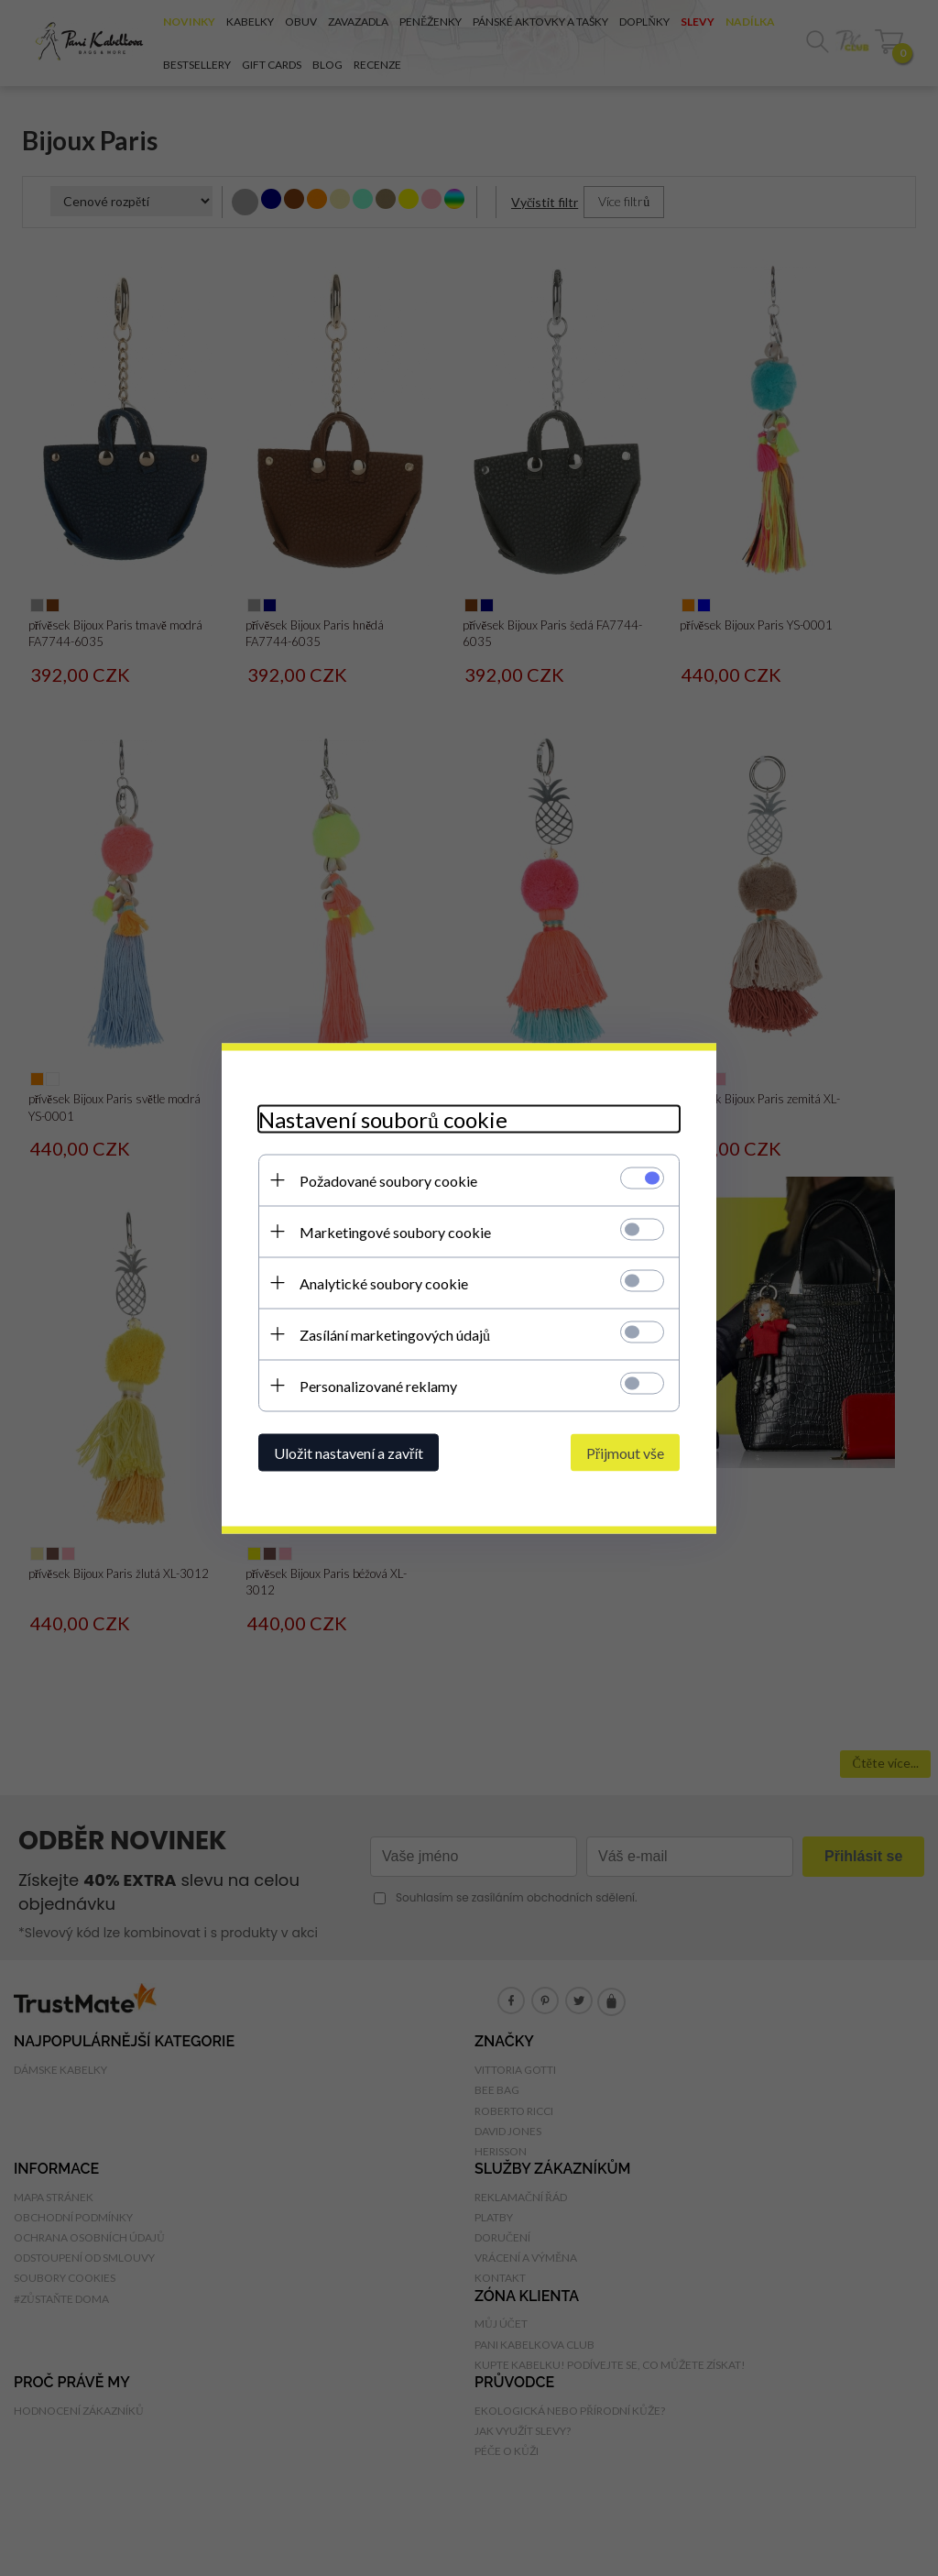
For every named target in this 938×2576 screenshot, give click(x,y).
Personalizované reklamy (378, 1385)
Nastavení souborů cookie (382, 1118)
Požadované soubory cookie (388, 1180)
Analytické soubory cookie (384, 1282)
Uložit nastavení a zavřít (348, 1452)
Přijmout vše (625, 1452)
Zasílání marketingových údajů (395, 1334)
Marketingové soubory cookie (395, 1231)
